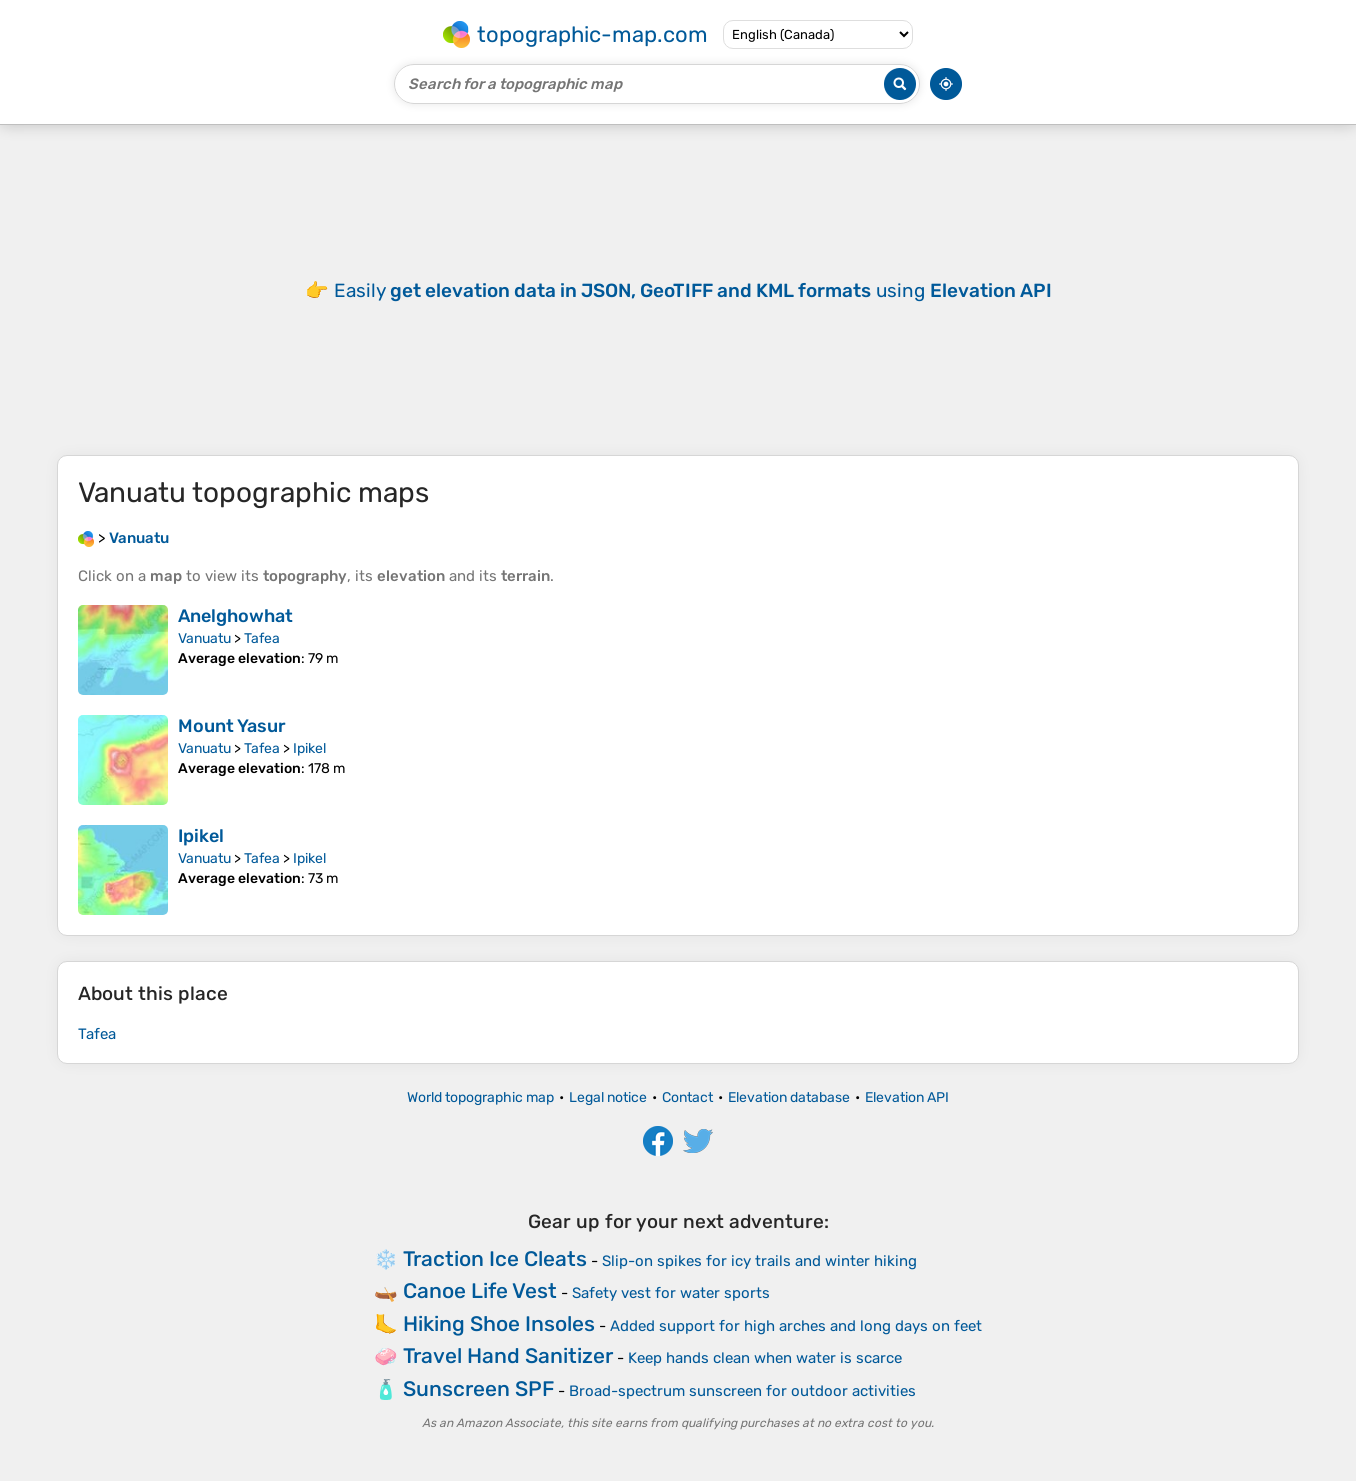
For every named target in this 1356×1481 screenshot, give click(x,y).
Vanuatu (204, 638)
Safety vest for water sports (671, 1293)
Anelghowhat (235, 616)
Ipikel (309, 748)
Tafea (262, 638)
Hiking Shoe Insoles (499, 1323)
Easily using (693, 290)
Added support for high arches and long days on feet (796, 1326)
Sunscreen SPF (478, 1388)
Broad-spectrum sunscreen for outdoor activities (742, 1391)
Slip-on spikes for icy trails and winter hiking (759, 1261)
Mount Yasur (232, 726)
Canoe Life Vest (480, 1290)
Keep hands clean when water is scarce (765, 1358)
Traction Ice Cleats (495, 1258)
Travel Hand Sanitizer (508, 1355)
